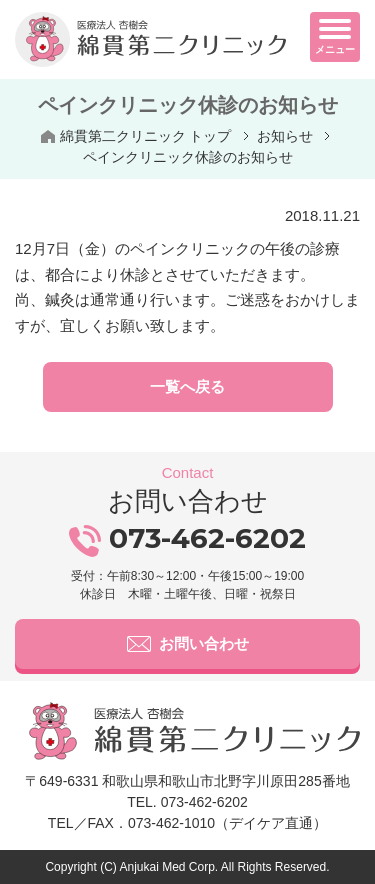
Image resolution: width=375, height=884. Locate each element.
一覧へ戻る (187, 386)
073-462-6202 (187, 538)
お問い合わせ (188, 644)
